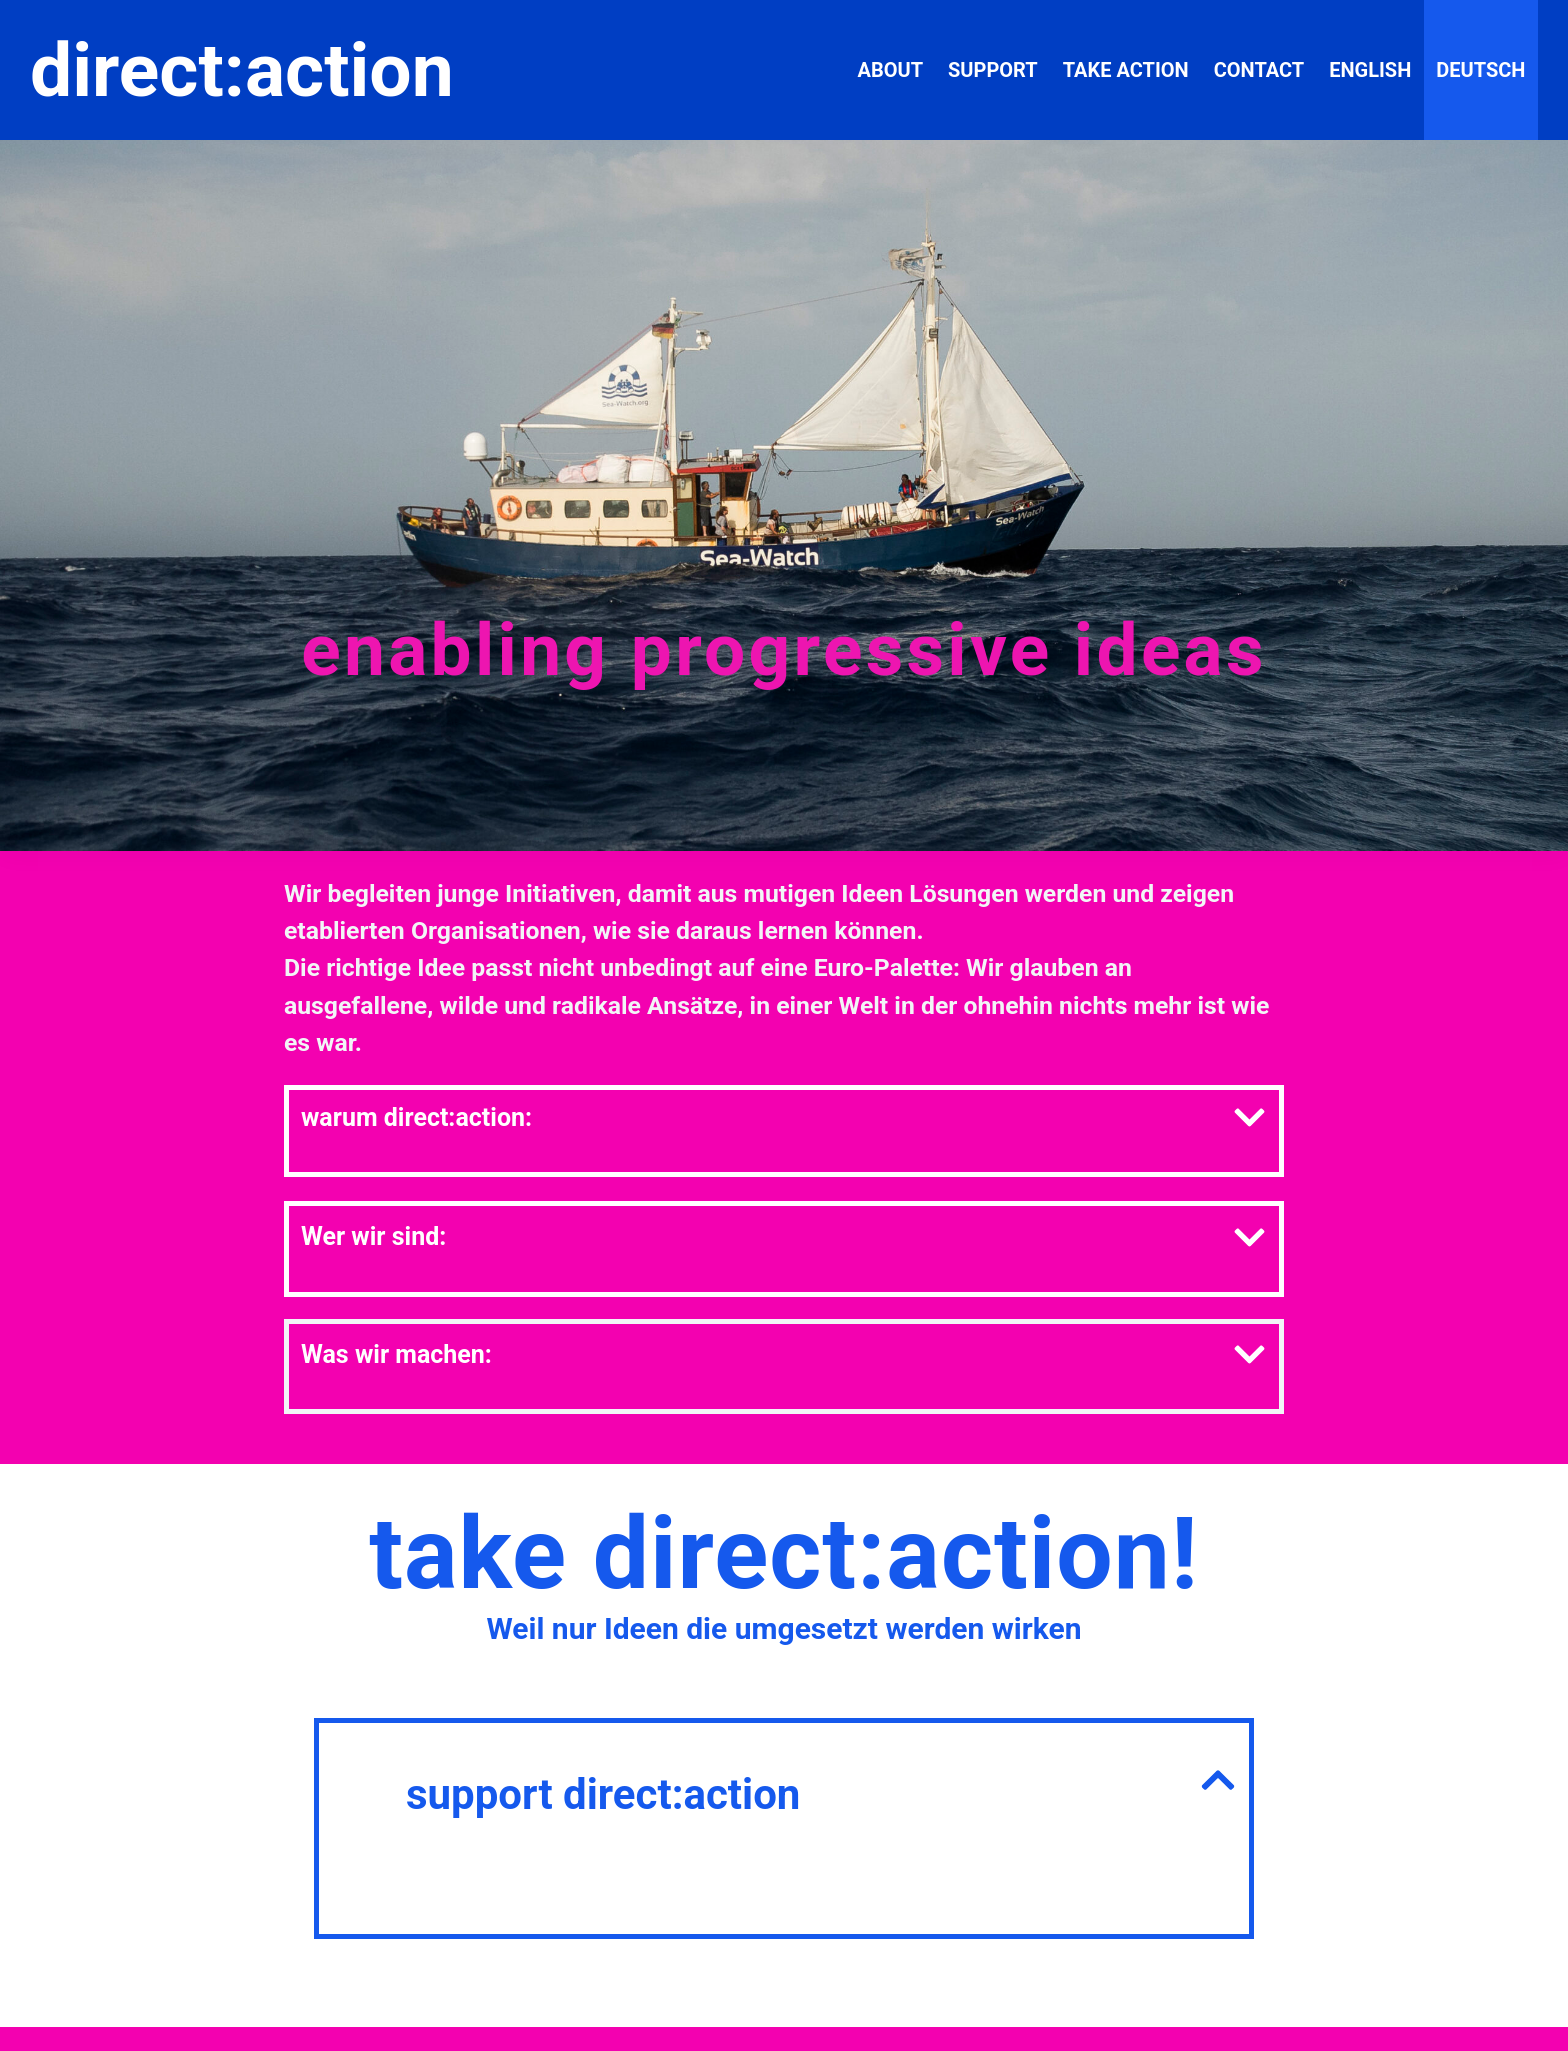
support (993, 70)
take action (1126, 70)
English (1370, 70)
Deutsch (1480, 70)
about (890, 70)
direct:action (242, 70)
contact (1259, 70)
